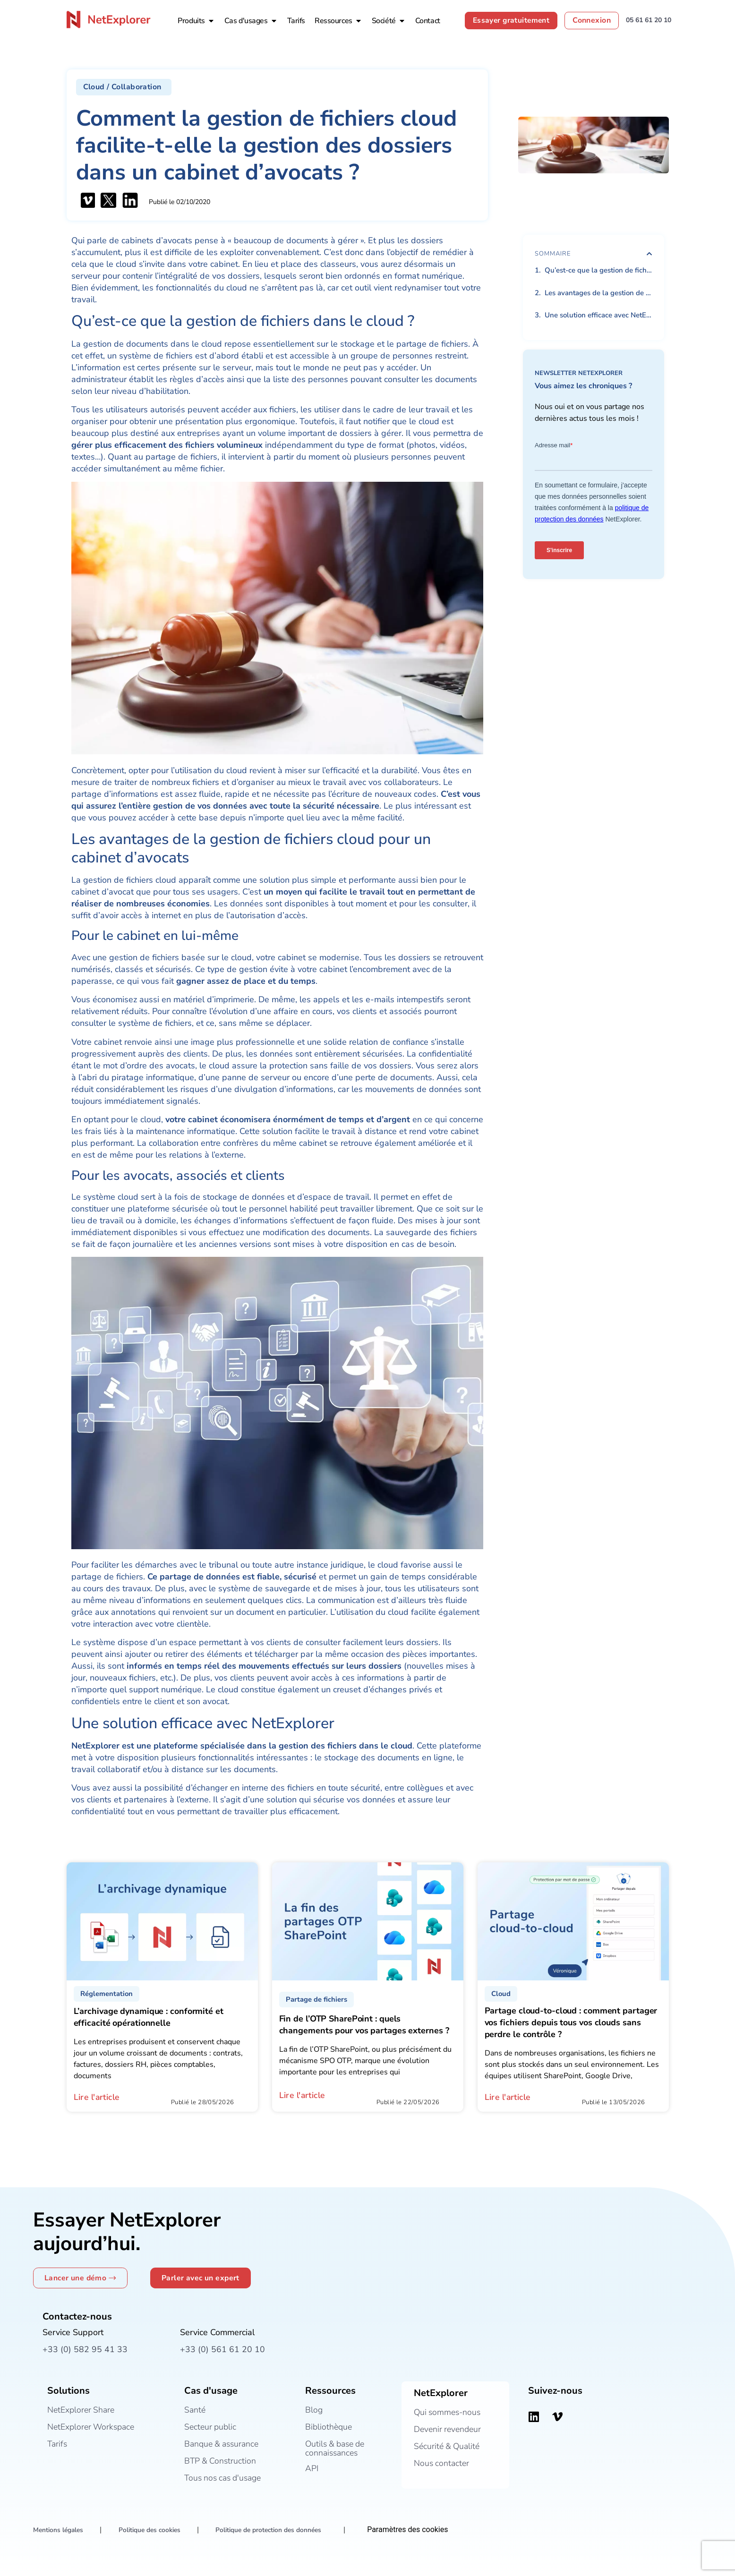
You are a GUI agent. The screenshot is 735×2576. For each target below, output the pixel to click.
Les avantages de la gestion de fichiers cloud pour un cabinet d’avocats (598, 293)
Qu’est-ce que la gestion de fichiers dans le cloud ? (598, 270)
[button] (123, 87)
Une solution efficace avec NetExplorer (598, 315)
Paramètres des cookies (414, 2529)
